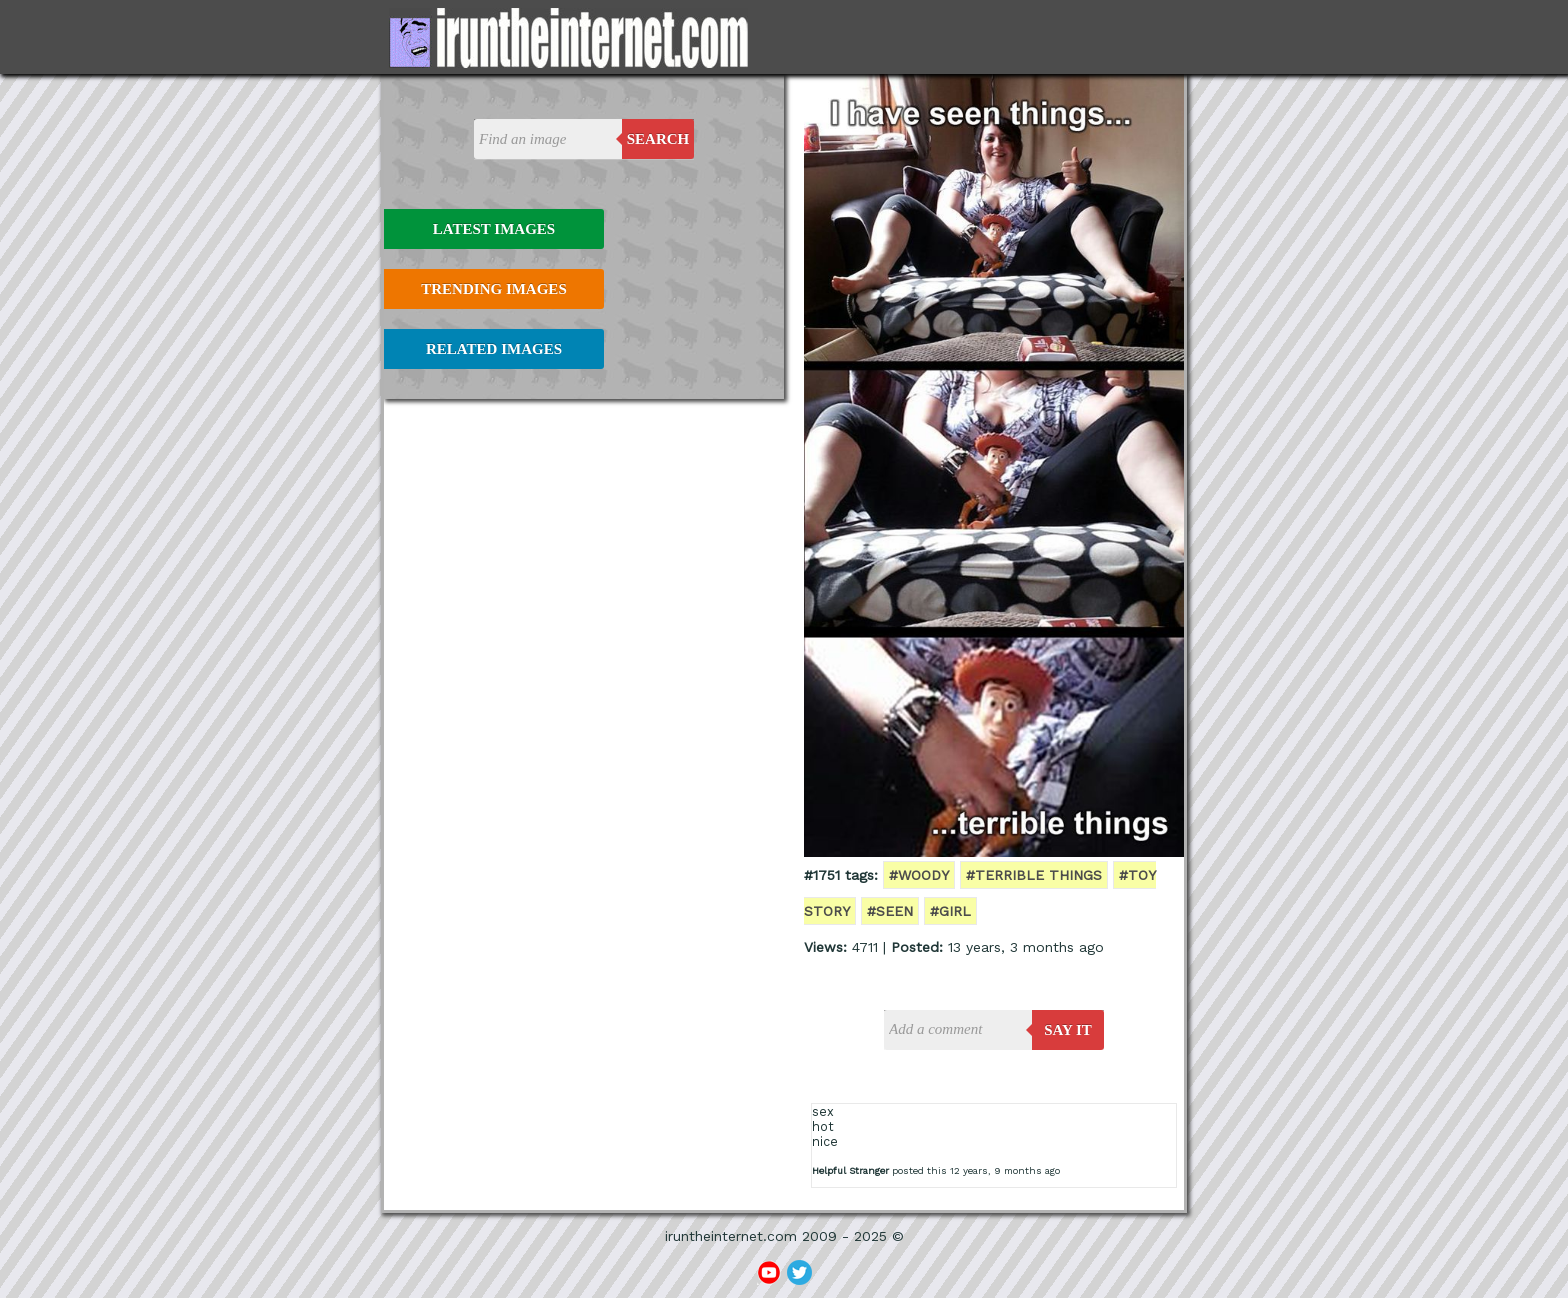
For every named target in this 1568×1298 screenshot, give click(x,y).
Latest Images (494, 229)
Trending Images (493, 289)
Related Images (494, 349)
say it (1068, 1030)
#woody (919, 875)
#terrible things (1034, 875)
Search (658, 139)
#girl (950, 911)
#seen (890, 911)
